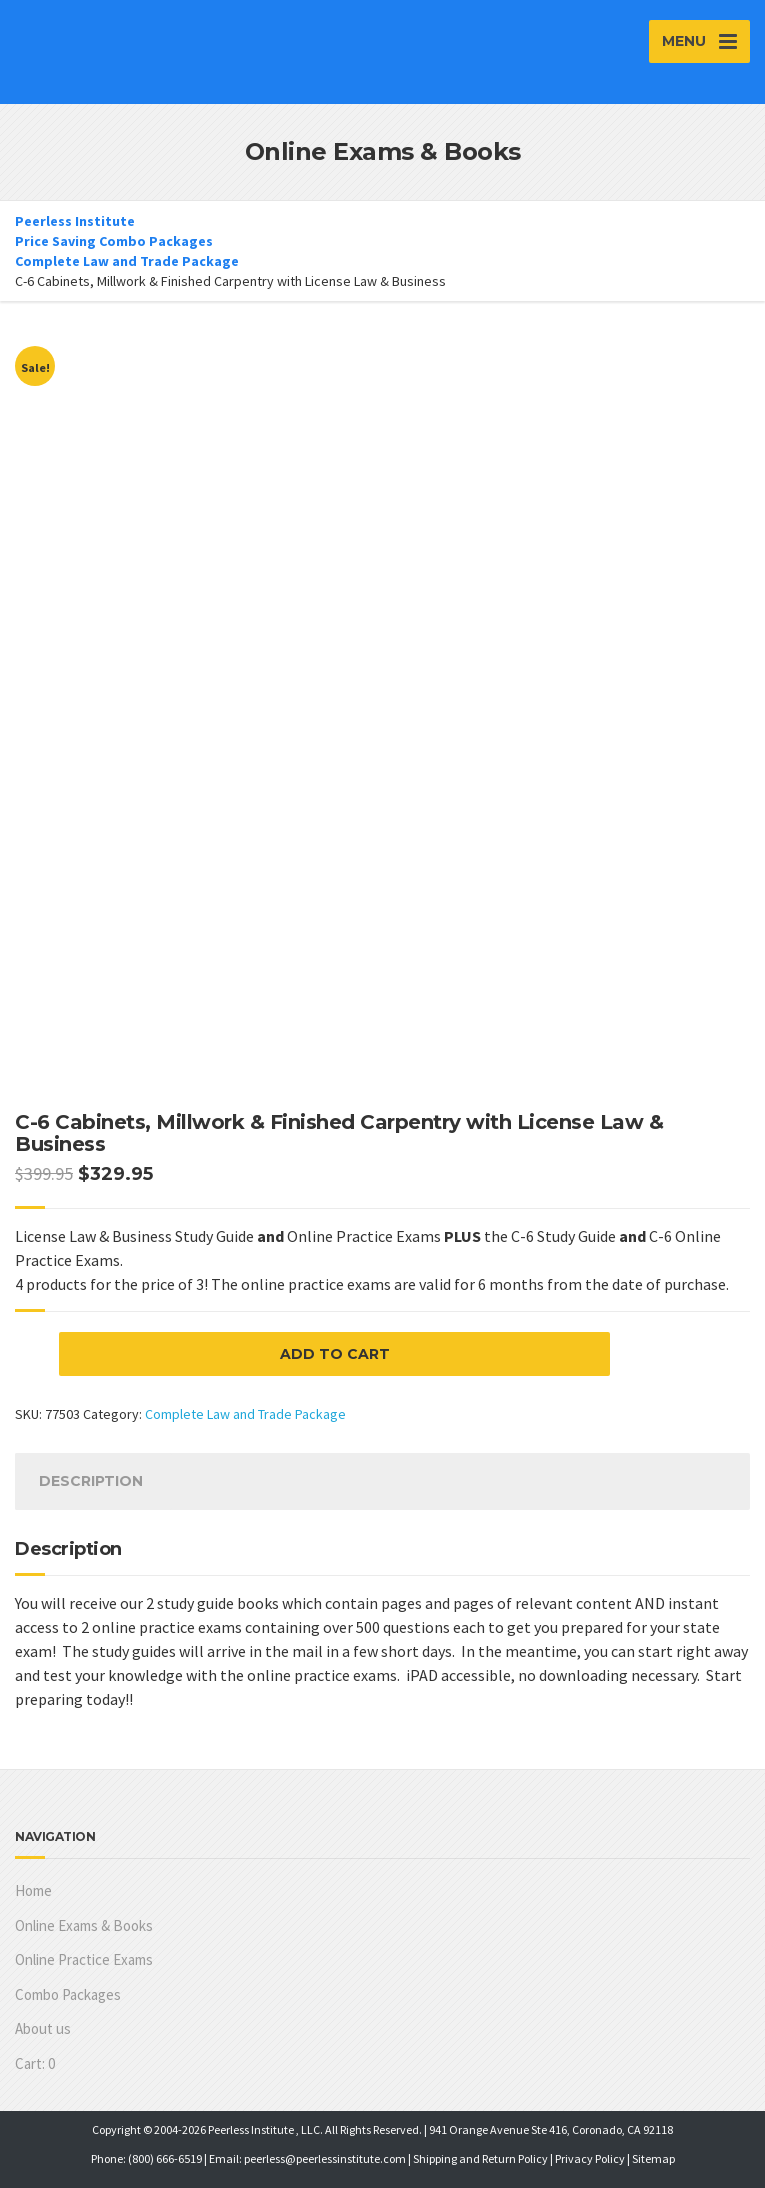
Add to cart (335, 1354)
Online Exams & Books (84, 1925)
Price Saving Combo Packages (114, 241)
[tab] (91, 1481)
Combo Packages (68, 1994)
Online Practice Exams (84, 1959)
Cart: (35, 2063)
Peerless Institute (75, 221)
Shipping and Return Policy (480, 2158)
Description (91, 1481)
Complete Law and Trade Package (127, 261)
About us (43, 2028)
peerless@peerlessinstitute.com (325, 2158)
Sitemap (653, 2158)
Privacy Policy (590, 2158)
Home (33, 1890)
